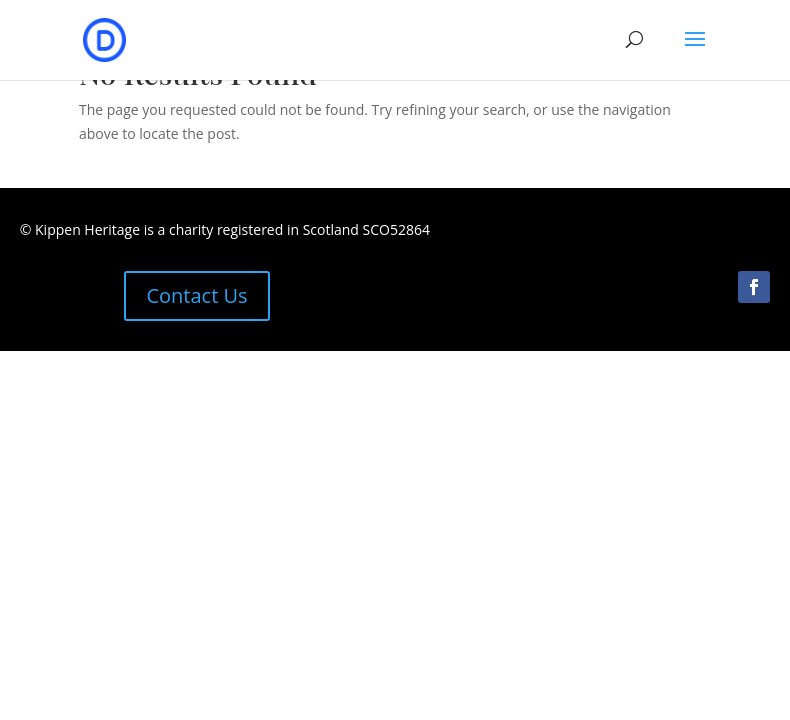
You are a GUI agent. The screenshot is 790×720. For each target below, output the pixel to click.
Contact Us (196, 295)
